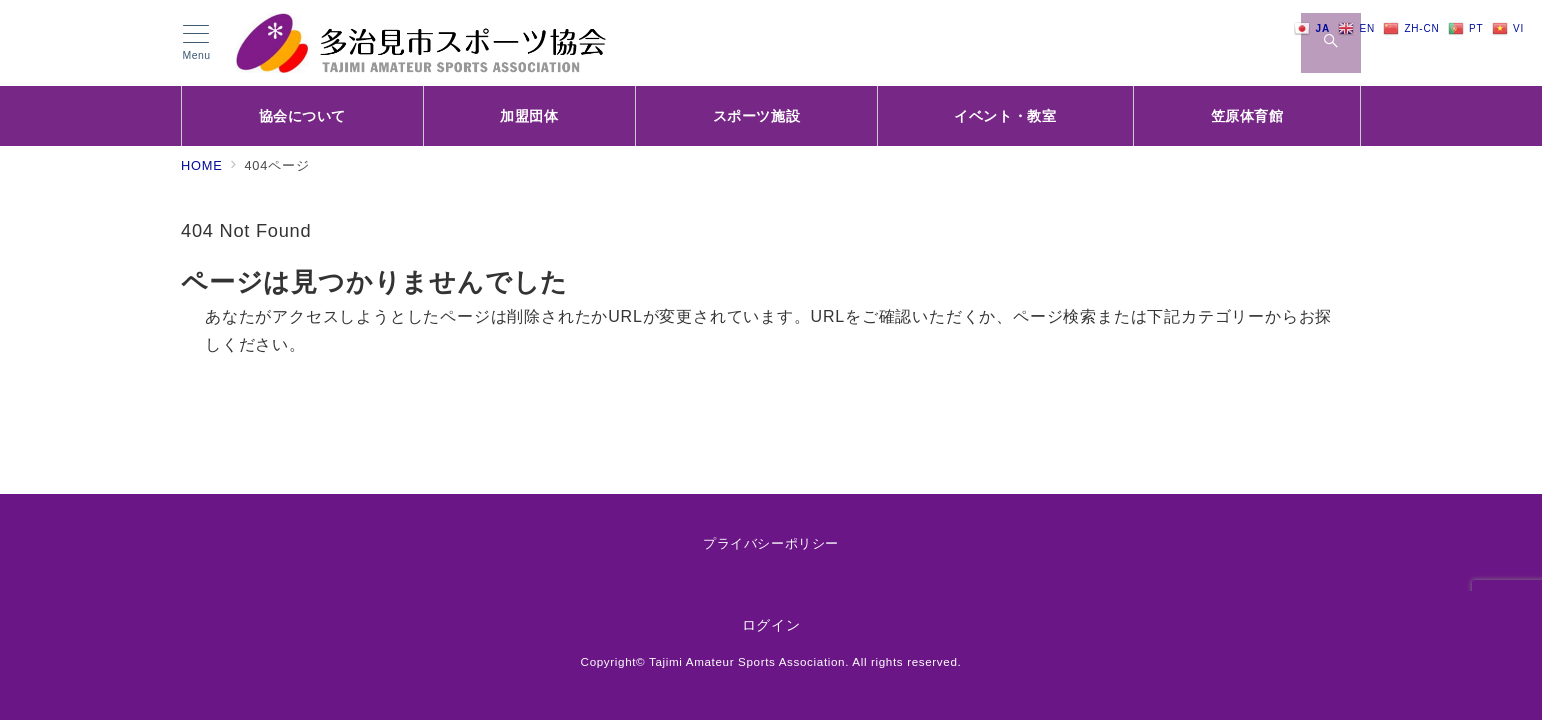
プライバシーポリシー (770, 543)
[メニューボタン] (196, 43)
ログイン (771, 625)
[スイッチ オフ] (1331, 43)
